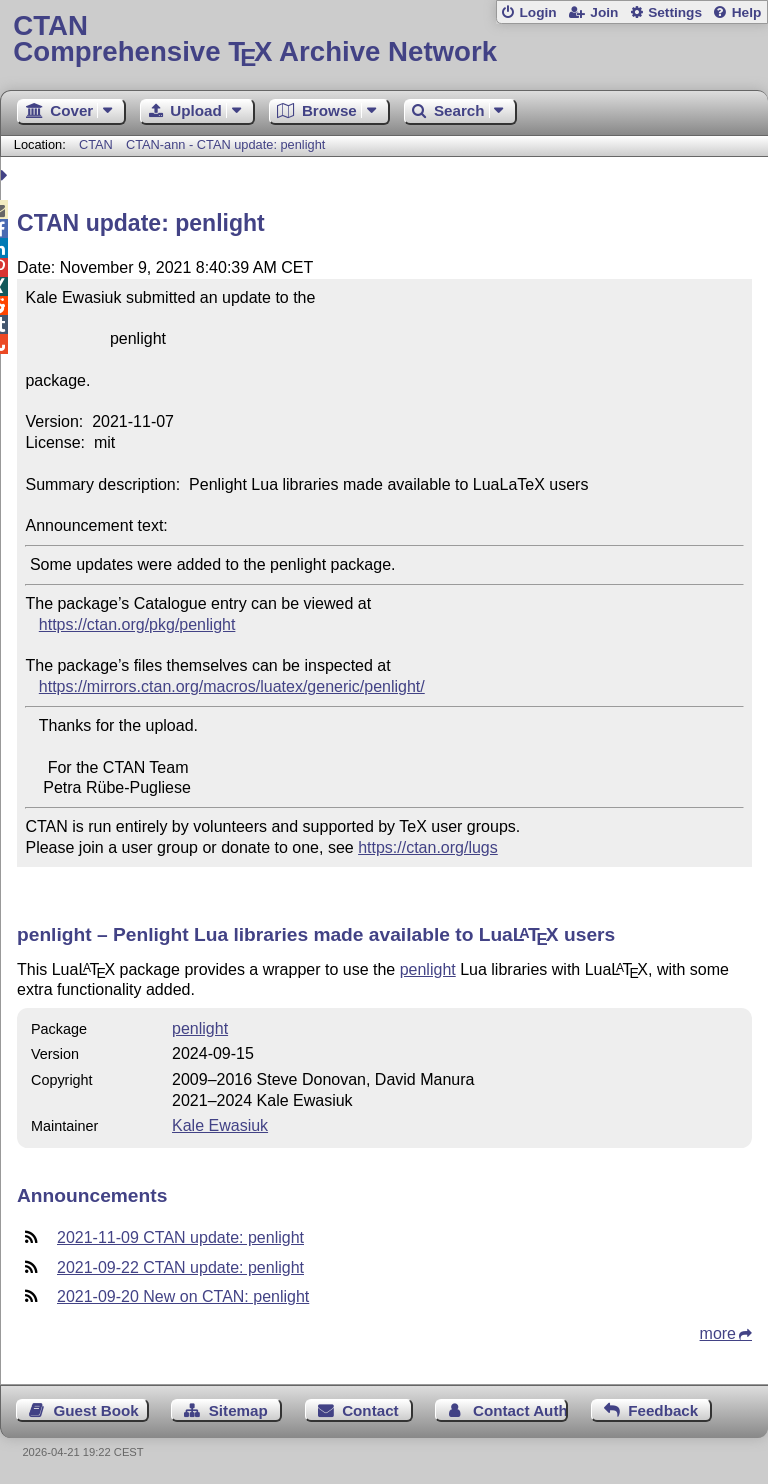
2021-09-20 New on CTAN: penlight (183, 1296)
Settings (675, 12)
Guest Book (96, 1410)
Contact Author (520, 1410)
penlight (428, 969)
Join (604, 12)
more (718, 1333)
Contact (370, 1410)
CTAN (96, 144)
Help (747, 12)
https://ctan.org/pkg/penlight (137, 624)
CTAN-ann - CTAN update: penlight (225, 144)
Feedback (663, 1410)
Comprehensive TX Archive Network (383, 39)
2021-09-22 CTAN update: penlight (180, 1267)
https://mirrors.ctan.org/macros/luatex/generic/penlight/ (232, 686)
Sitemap (238, 1410)
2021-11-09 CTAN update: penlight (180, 1237)
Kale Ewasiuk (220, 1125)
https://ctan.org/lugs (428, 847)
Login (537, 12)
